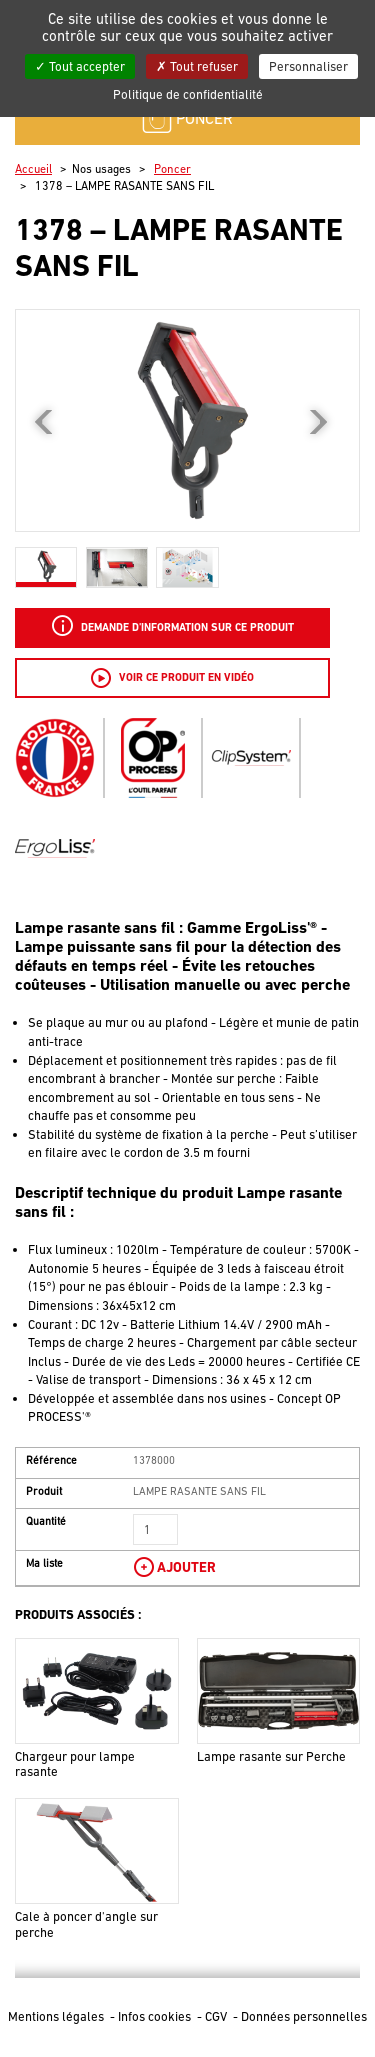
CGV (217, 2016)
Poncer (172, 169)
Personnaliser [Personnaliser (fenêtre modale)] (308, 66)
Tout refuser (197, 66)
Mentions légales (57, 2016)
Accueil (33, 169)
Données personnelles (304, 2016)
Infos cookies (156, 2016)
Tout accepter (80, 66)
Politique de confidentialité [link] (188, 94)
